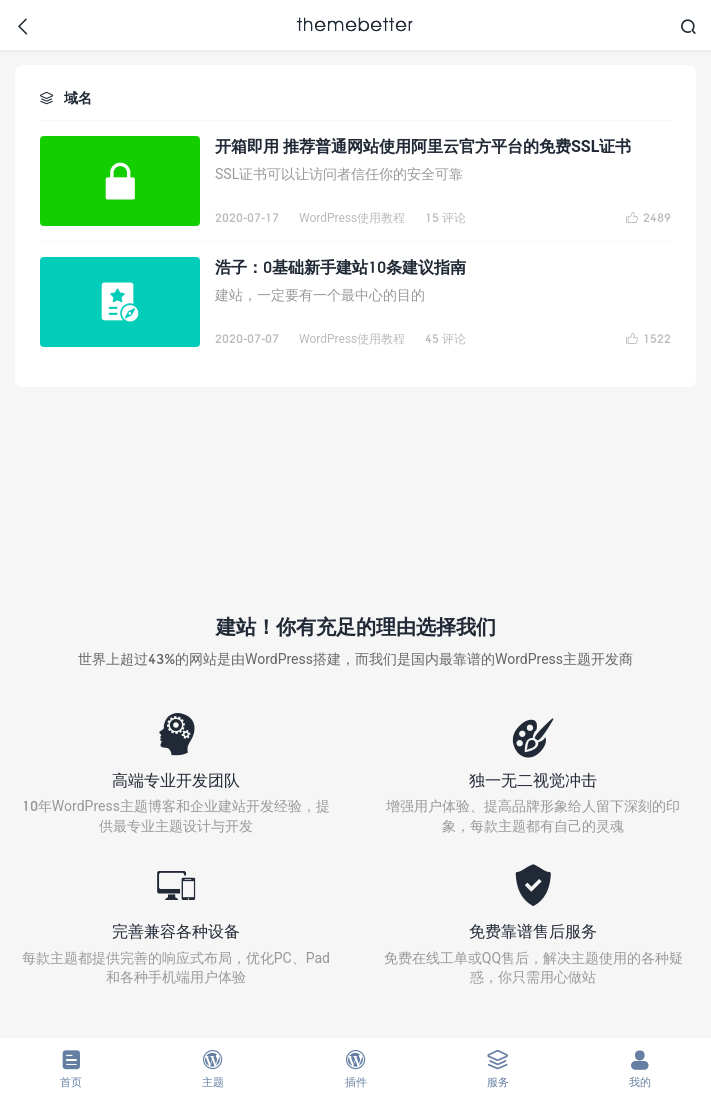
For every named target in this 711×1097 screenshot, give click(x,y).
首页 (71, 1068)
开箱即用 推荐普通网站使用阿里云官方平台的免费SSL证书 (423, 145)
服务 (498, 1068)
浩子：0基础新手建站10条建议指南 (340, 266)
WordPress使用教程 (352, 217)
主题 (213, 1068)
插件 (355, 1068)
